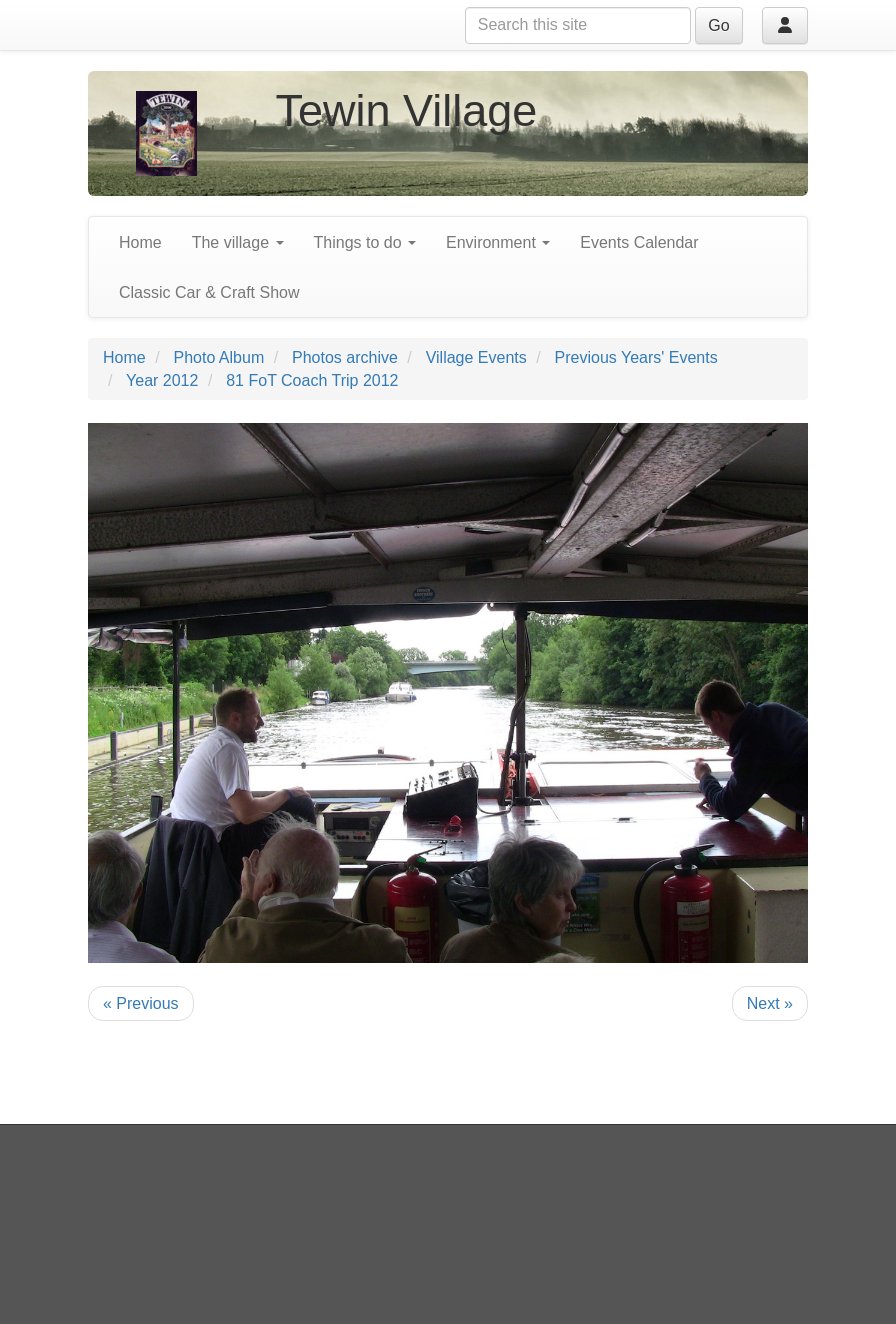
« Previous (141, 1003)
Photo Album (218, 357)
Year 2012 (162, 380)
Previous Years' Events (636, 357)
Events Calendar (639, 242)
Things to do (365, 242)
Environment (498, 242)
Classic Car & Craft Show (209, 292)
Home (140, 242)
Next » (770, 1003)
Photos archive (345, 357)
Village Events (476, 357)
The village (238, 242)
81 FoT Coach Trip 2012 (312, 380)
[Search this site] (578, 25)
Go (718, 25)
